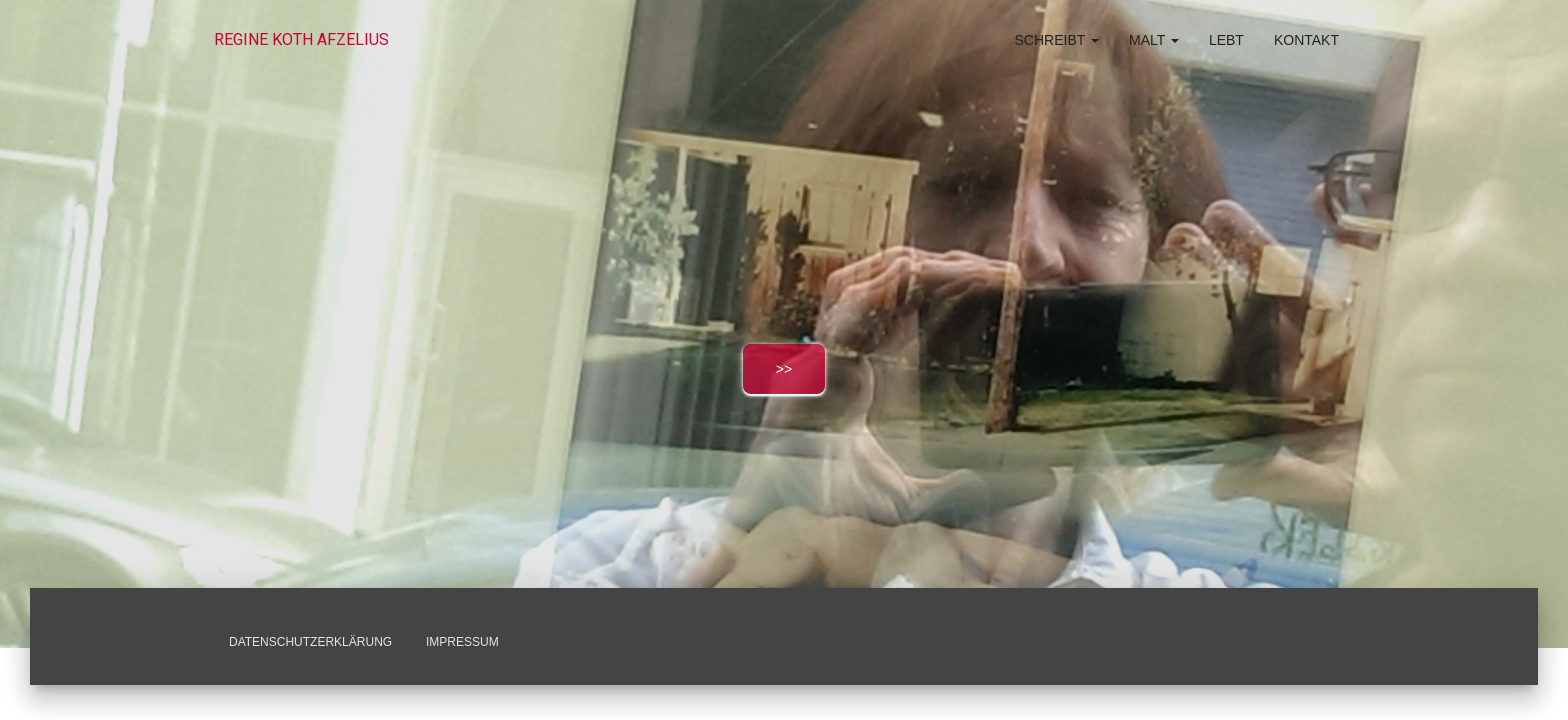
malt (1154, 40)
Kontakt (1306, 40)
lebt (1226, 40)
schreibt (1057, 40)
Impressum (462, 642)
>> (784, 369)
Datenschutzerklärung (310, 642)
